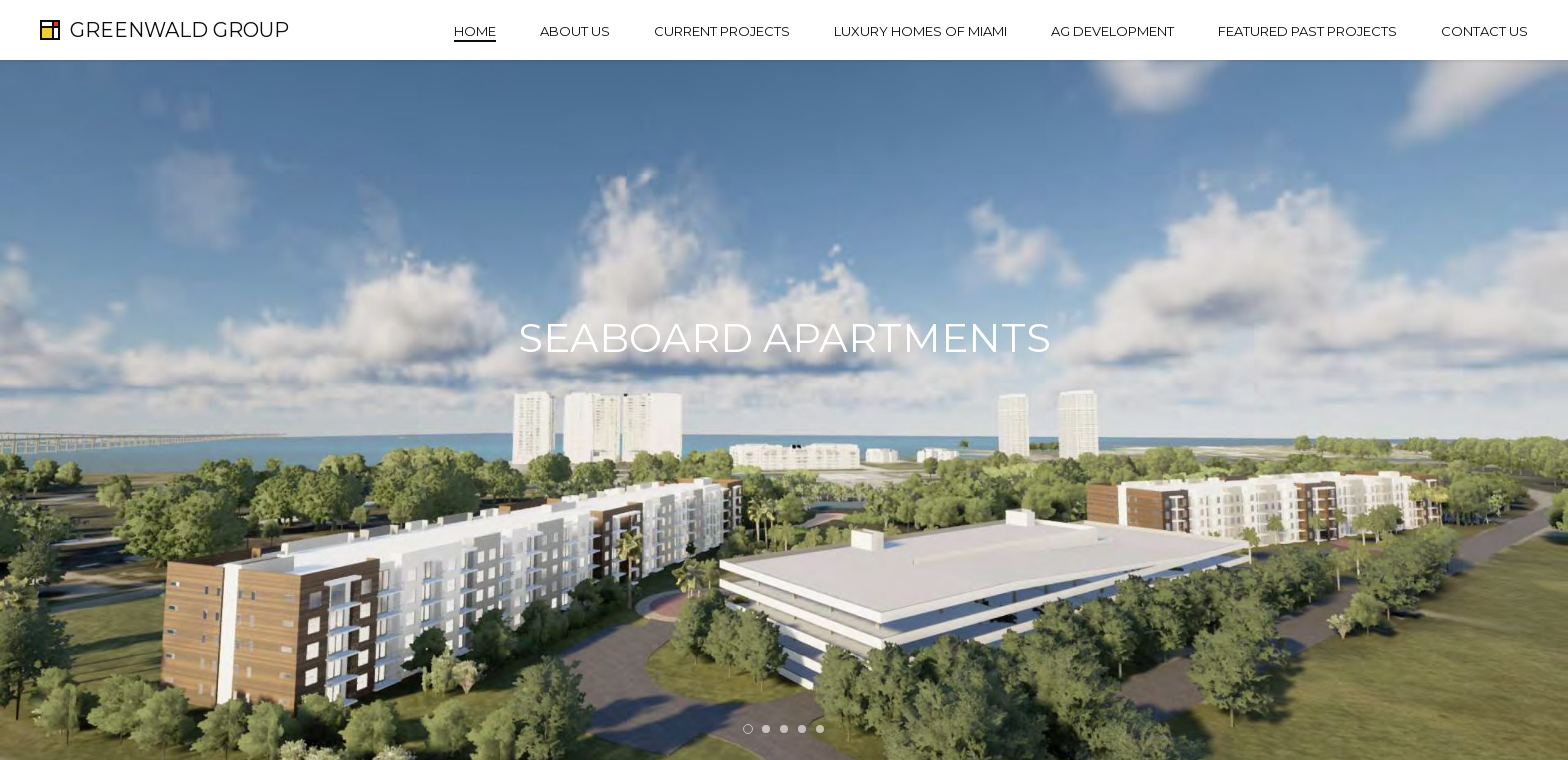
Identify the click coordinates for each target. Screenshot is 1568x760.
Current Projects (722, 31)
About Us (575, 31)
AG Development (1112, 31)
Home (475, 31)
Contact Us (1484, 31)
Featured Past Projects (1307, 31)
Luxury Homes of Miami (920, 31)
